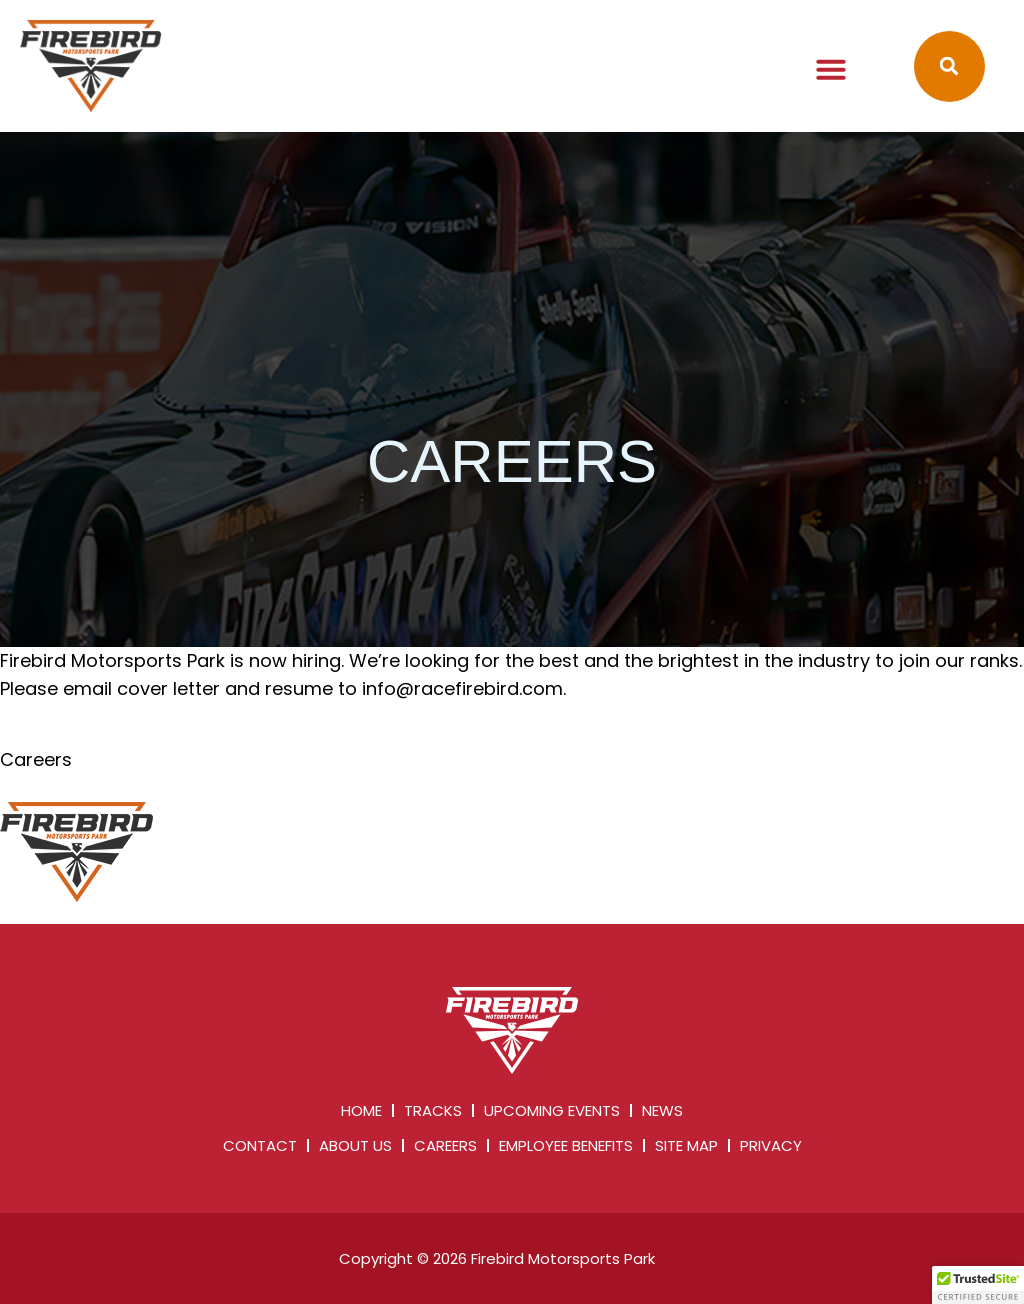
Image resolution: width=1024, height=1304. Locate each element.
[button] (831, 69)
